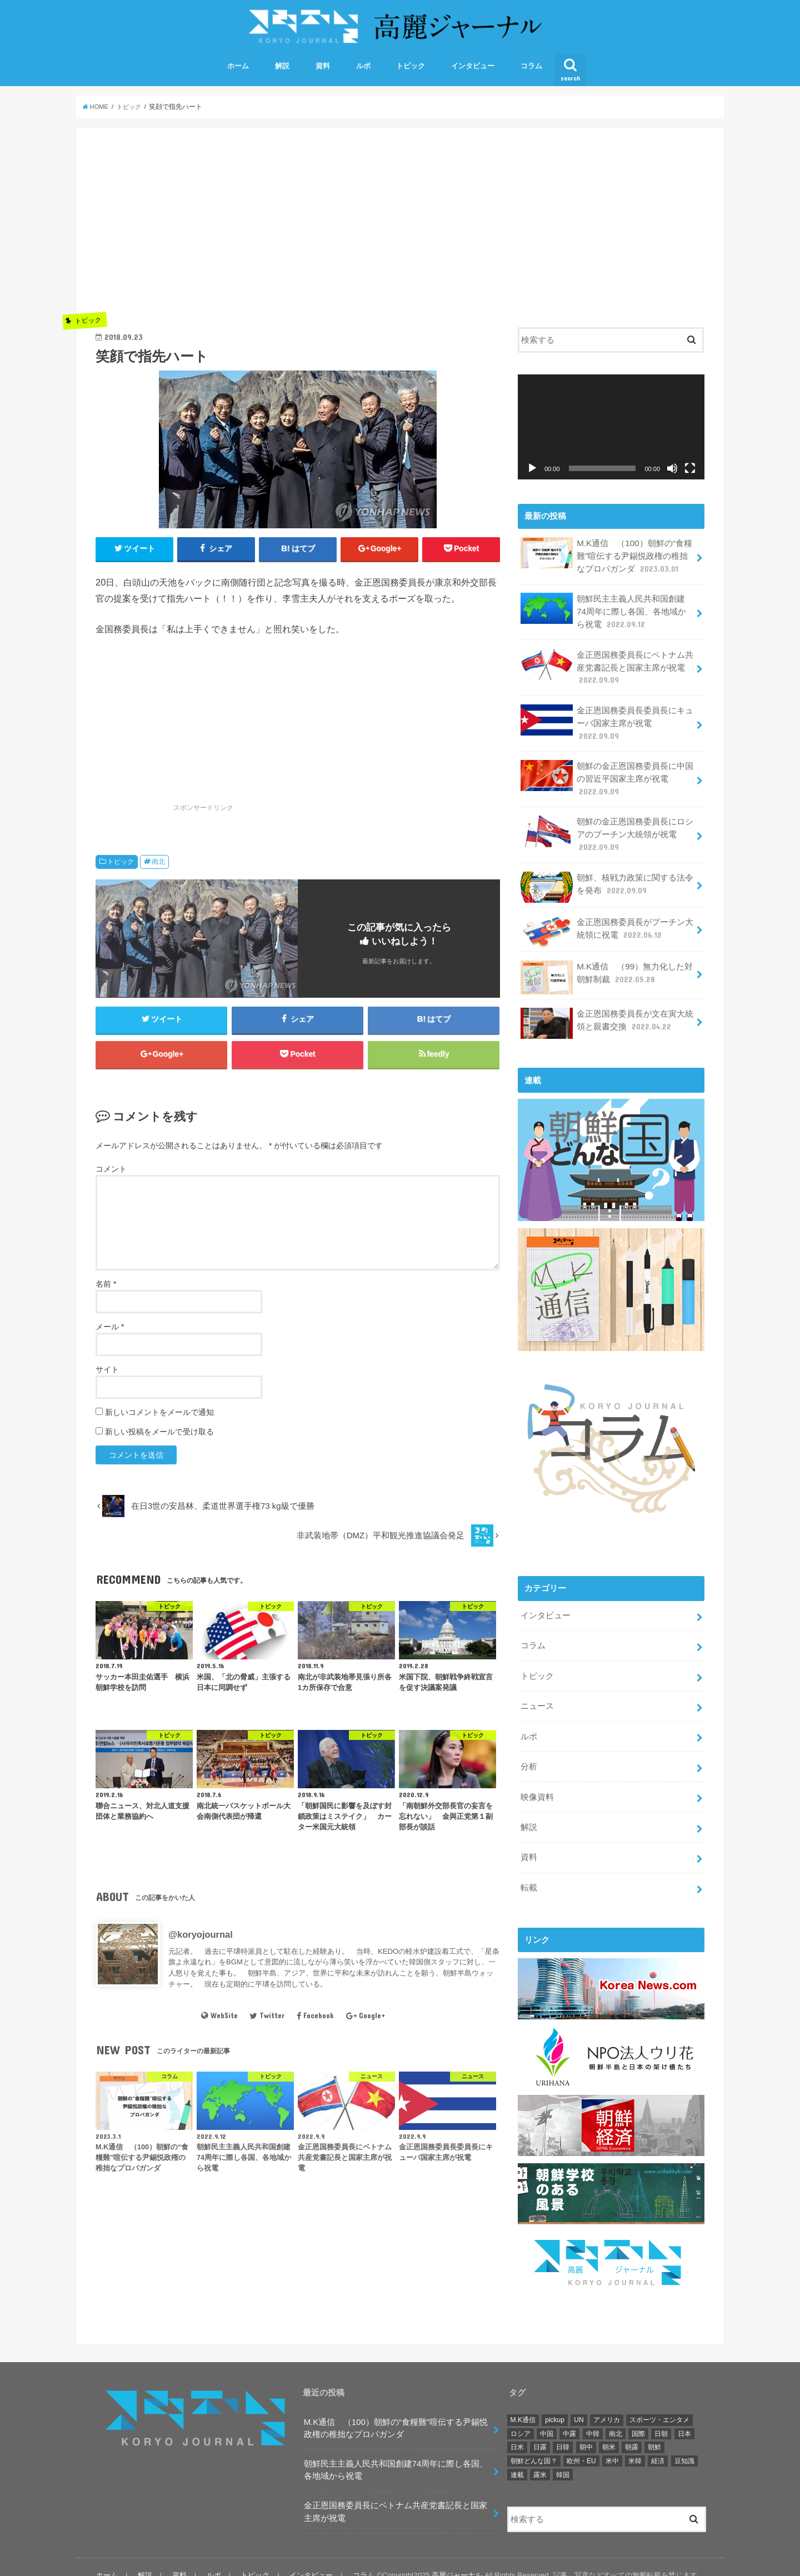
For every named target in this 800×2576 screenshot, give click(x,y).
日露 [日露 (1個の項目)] (540, 2430)
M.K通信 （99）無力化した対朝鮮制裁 (606, 972)
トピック (410, 72)
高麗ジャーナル (457, 2558)
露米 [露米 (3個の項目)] (540, 2458)
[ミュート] (672, 474)
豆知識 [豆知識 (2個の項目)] (684, 2444)
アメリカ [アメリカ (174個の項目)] (606, 2403)
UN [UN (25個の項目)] (578, 2403)
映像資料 (536, 1785)
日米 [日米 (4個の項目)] (517, 2430)
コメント (111, 1178)
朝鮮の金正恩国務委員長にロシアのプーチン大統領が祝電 (606, 831)
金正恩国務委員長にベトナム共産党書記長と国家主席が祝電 (606, 669)
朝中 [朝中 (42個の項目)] (586, 2430)
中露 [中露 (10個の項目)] (569, 2417)
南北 (158, 868)
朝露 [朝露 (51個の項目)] (631, 2430)
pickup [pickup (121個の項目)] (554, 2403)
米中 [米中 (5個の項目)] (612, 2444)
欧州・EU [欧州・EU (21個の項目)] (581, 2444)
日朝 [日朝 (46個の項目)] (661, 2417)
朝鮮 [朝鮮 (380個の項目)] (654, 2430)
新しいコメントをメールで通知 (159, 1422)
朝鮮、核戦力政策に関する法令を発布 (606, 883)
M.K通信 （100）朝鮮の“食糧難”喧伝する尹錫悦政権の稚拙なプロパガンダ (605, 561)
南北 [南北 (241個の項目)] (615, 2417)
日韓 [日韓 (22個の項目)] (562, 2430)
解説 (282, 72)
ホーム (238, 72)
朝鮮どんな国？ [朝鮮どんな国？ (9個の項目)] (534, 2444)
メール (110, 1336)
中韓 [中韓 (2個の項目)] (592, 2417)
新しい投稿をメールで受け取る (159, 1441)
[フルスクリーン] (690, 474)
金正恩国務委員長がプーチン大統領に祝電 (606, 927)
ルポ (363, 72)
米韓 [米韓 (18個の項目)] (635, 2444)
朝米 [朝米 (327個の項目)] (609, 2430)
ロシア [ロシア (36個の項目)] (521, 2417)
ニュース (536, 1697)
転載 (528, 1873)
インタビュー (472, 72)
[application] (611, 433)
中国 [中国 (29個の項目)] (546, 2417)
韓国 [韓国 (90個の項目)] (562, 2458)
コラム (531, 72)
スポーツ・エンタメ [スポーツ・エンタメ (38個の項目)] (659, 2403)
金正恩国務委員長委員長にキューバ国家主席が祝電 (606, 724)
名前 (106, 1293)
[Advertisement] (298, 231)
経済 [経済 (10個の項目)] (657, 2444)
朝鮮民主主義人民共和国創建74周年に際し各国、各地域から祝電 (607, 615)
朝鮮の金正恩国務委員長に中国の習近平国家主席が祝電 (606, 777)
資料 (323, 72)
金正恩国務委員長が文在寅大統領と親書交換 (606, 1018)
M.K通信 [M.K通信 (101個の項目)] (523, 2403)
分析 (528, 1756)
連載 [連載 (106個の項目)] (517, 2458)
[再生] (532, 474)
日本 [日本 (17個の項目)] (684, 2417)
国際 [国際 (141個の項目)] (638, 2417)
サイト (107, 1379)
